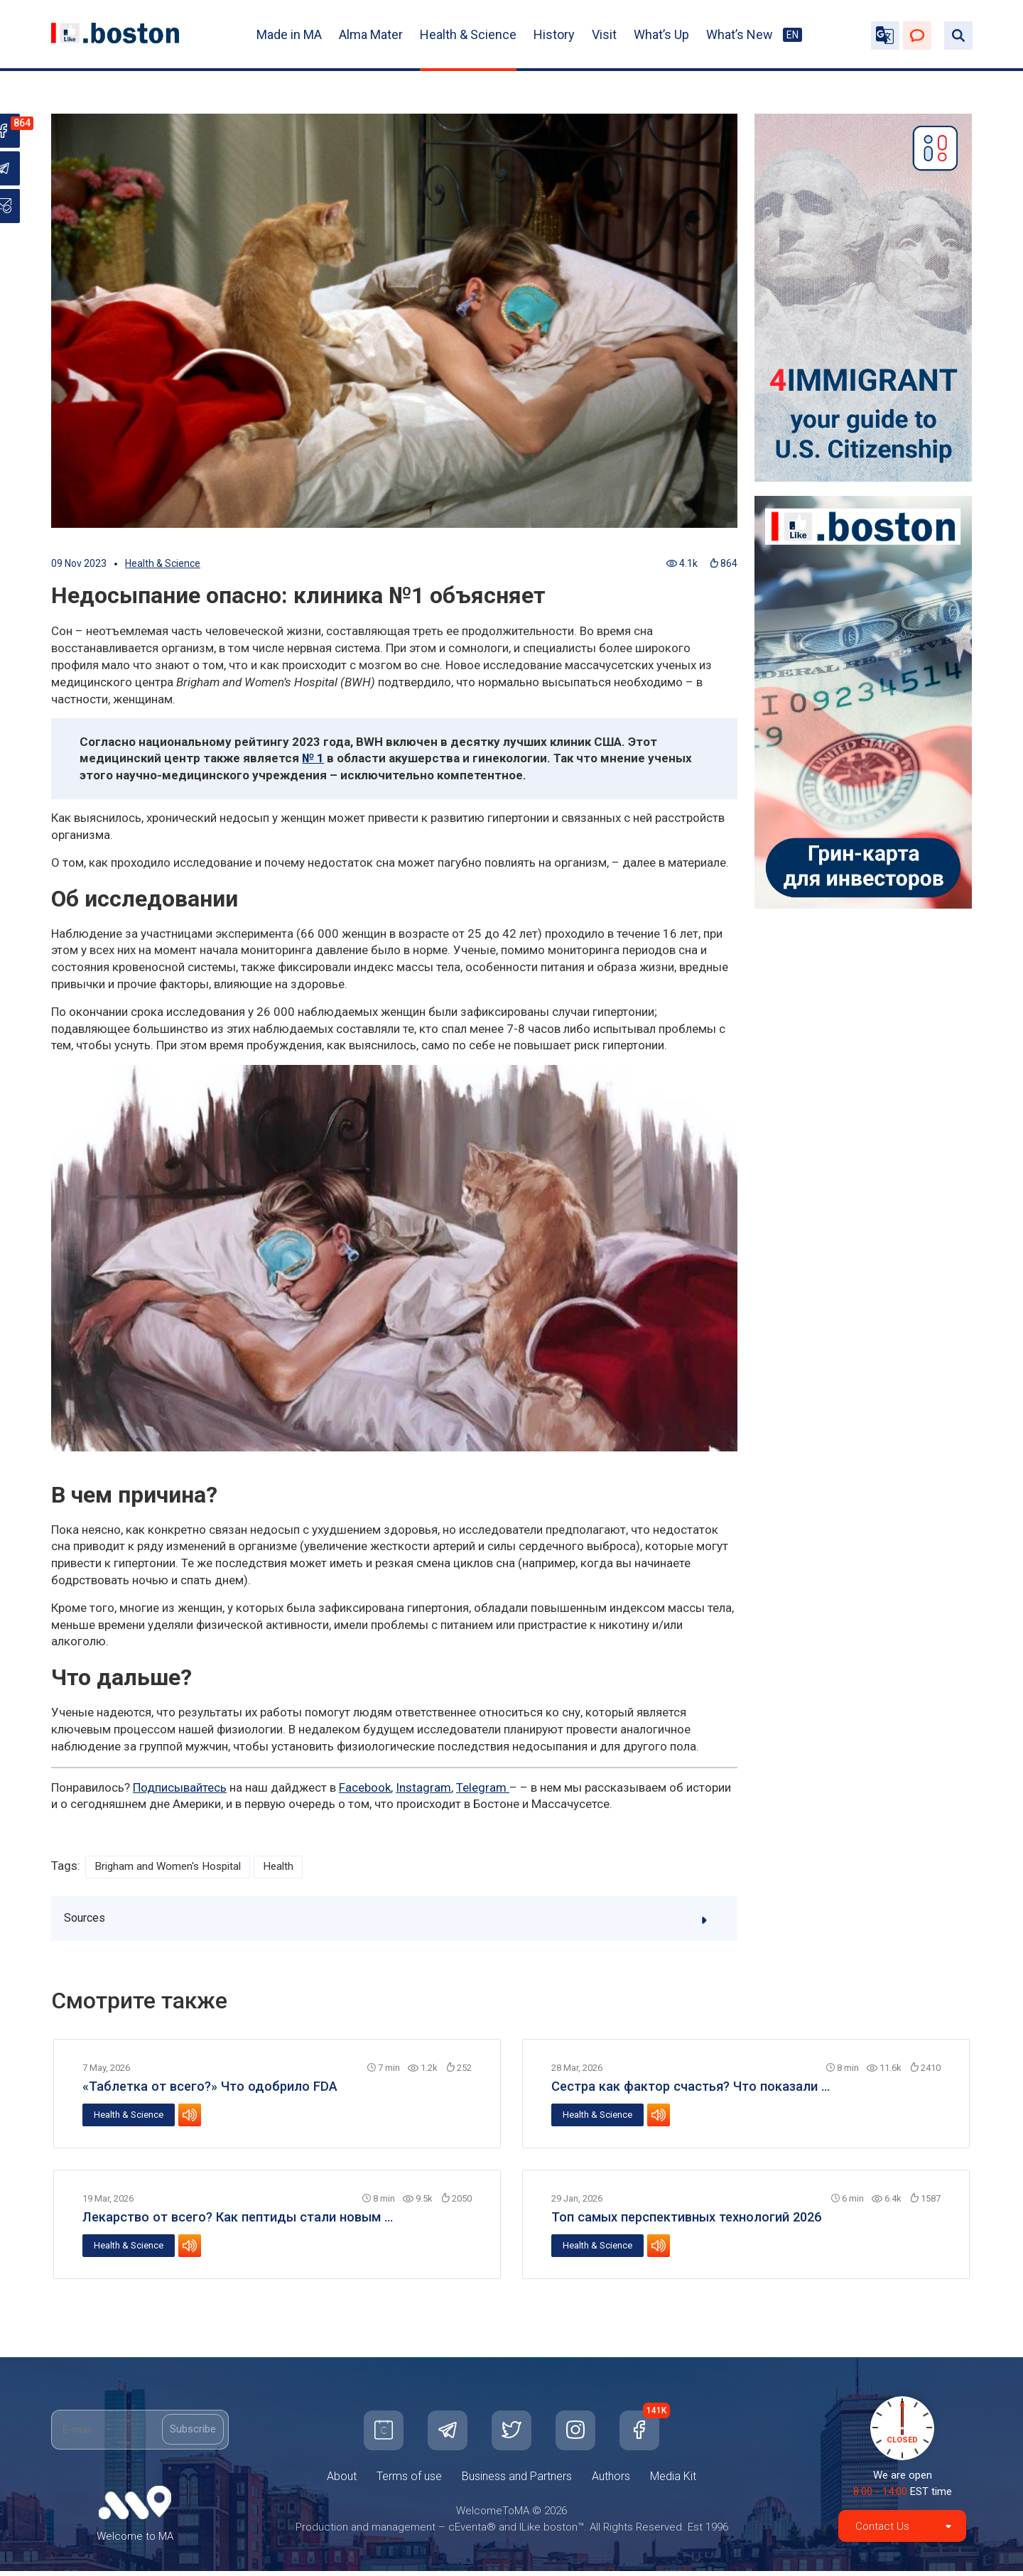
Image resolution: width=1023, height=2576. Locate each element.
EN (792, 34)
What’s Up (661, 34)
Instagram (423, 1787)
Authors (611, 2481)
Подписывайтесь (180, 1787)
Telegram (482, 1787)
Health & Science (468, 34)
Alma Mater (371, 34)
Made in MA (289, 34)
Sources (395, 1922)
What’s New (739, 34)
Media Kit (673, 2481)
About (342, 2481)
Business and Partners (517, 2481)
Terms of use (409, 2481)
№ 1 (313, 758)
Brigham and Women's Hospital (177, 1867)
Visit (604, 34)
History (554, 34)
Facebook (365, 1787)
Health (299, 1867)
